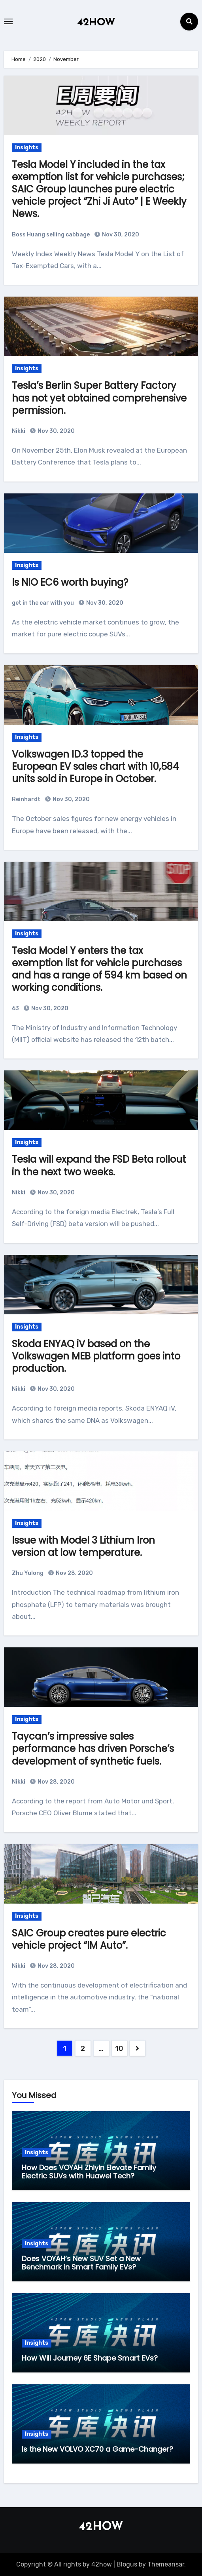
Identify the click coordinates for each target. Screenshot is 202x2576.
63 (15, 1008)
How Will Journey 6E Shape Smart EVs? (90, 2358)
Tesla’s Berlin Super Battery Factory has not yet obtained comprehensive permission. (99, 398)
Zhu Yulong (27, 1573)
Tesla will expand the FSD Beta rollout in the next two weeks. (99, 1165)
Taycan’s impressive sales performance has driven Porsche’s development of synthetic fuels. (93, 1748)
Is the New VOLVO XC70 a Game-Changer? (97, 2449)
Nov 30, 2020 (120, 234)
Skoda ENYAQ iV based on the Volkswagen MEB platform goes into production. (96, 1356)
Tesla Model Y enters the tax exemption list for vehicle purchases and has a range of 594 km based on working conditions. (99, 969)
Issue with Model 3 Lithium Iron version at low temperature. (83, 1546)
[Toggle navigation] (8, 21)
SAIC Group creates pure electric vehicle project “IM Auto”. (89, 1939)
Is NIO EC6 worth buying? (70, 582)
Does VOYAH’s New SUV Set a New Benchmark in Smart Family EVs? (81, 2263)
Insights (26, 147)
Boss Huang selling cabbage (51, 234)
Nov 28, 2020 (74, 1573)
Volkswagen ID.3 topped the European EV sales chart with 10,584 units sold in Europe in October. (95, 766)
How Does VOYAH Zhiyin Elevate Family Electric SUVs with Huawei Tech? (89, 2172)
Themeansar (165, 2564)
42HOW (96, 22)
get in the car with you (43, 603)
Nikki (18, 431)
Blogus (127, 2564)
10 (119, 2048)
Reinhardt (26, 799)
